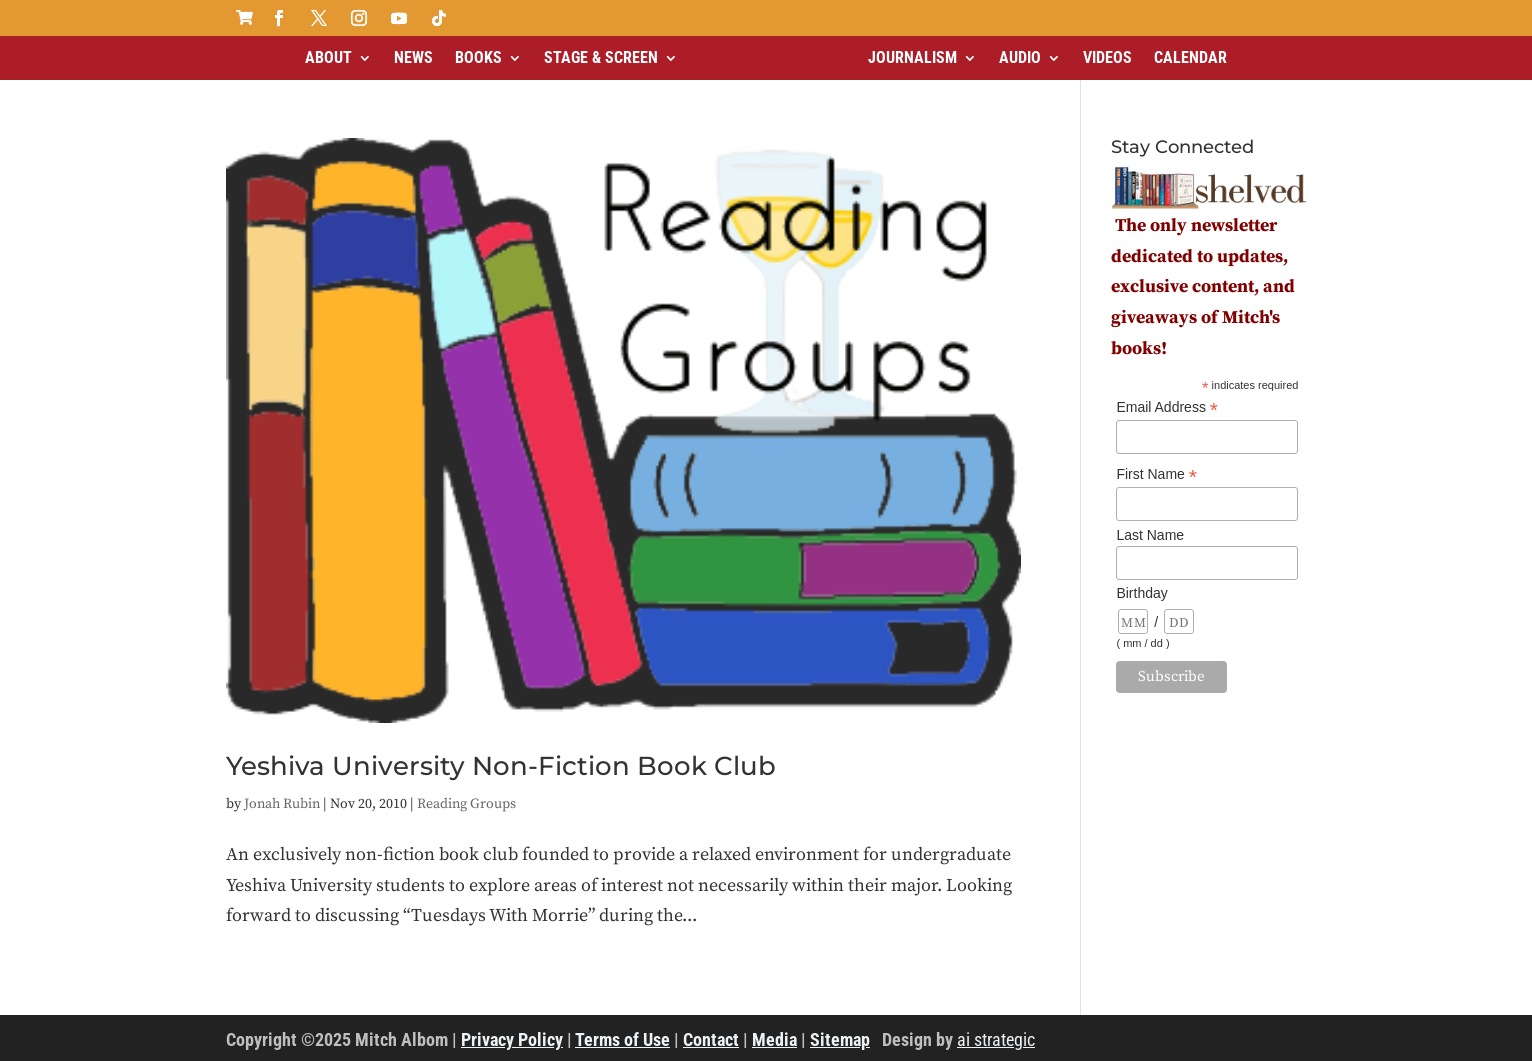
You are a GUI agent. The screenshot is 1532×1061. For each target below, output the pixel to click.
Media (774, 1039)
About (328, 57)
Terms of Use (622, 1039)
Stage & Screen (601, 57)
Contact (711, 1039)
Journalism (912, 57)
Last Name (1150, 535)
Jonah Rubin (282, 804)
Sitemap (840, 1039)
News (413, 57)
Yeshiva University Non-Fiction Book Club (501, 766)
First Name (1156, 474)
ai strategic (996, 1039)
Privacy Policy (512, 1039)
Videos (1107, 57)
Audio (1020, 57)
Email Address (1167, 407)
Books (478, 57)
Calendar (1190, 57)
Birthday (1141, 593)
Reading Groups (466, 804)
